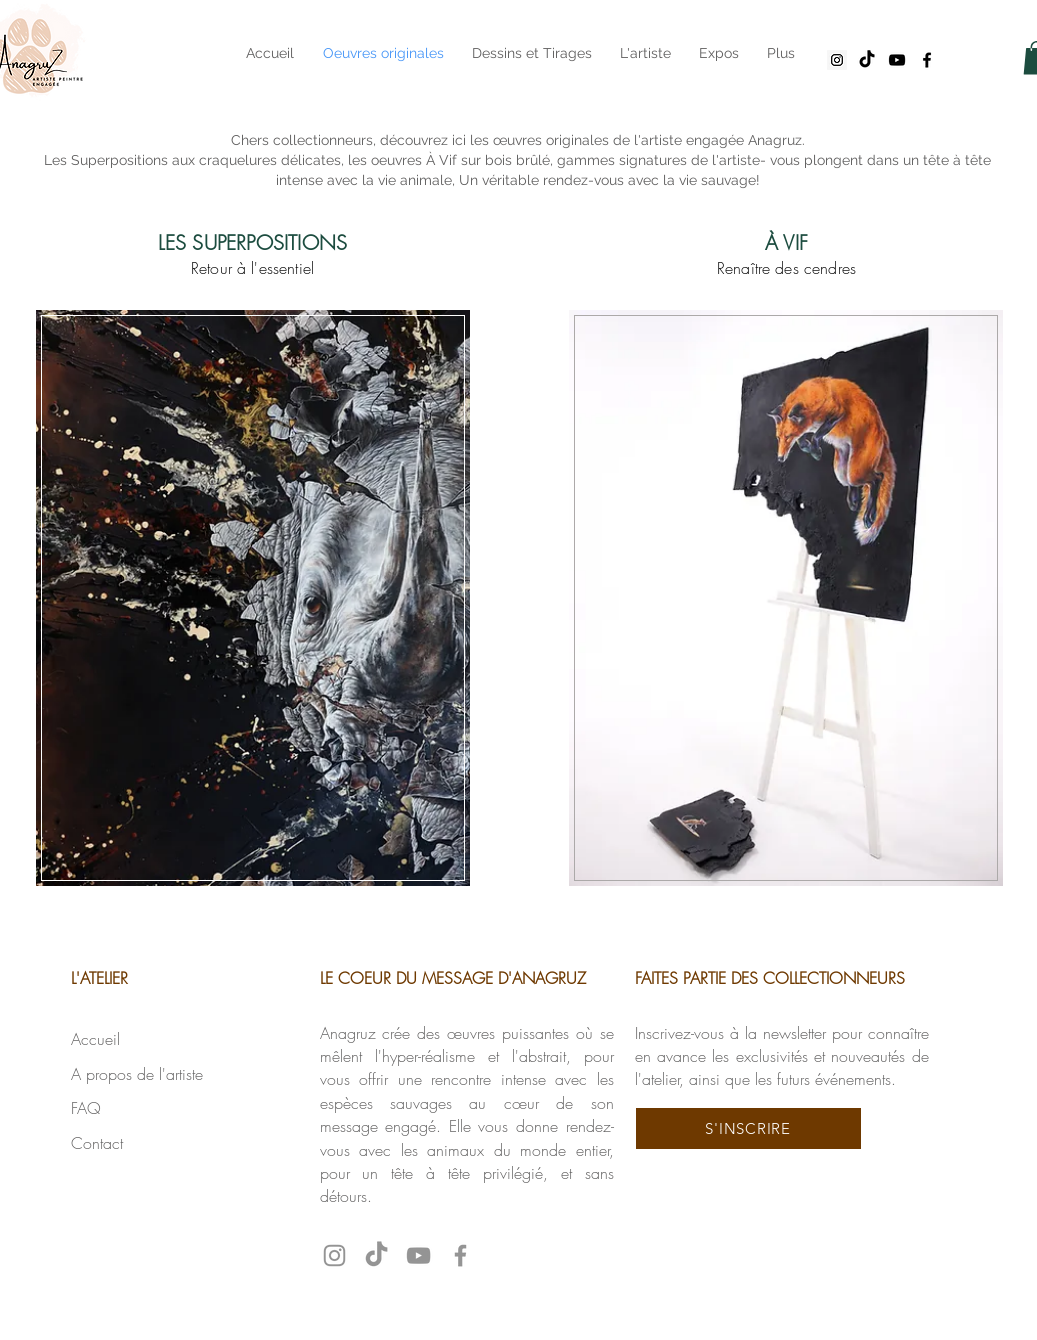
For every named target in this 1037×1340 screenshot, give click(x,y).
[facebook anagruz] (927, 60)
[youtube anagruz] (897, 60)
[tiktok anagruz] (867, 60)
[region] (253, 595)
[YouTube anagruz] (418, 1255)
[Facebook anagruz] (460, 1255)
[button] (748, 1128)
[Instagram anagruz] (837, 60)
